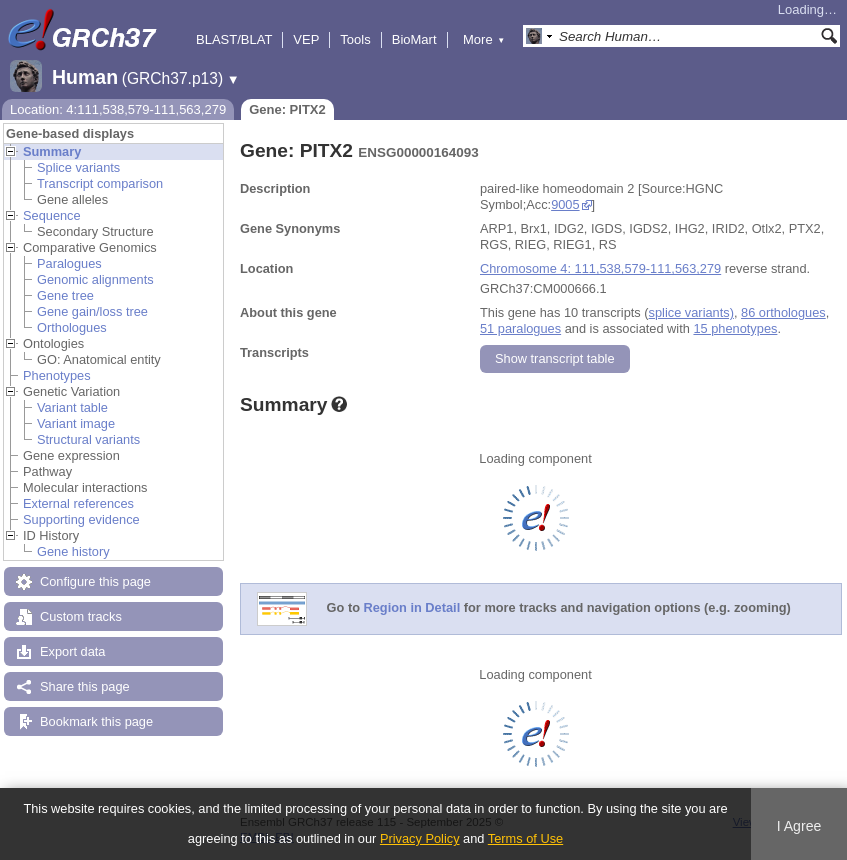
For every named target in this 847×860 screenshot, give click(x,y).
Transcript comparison (100, 183)
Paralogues (69, 263)
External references (78, 503)
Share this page (85, 686)
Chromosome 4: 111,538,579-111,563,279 (600, 268)
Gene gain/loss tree (92, 311)
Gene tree (65, 295)
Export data (72, 651)
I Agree (799, 826)
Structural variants (88, 439)
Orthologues (72, 327)
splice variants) (691, 312)
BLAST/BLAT (234, 39)
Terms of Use (525, 838)
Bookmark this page (96, 721)
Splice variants (78, 167)
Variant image (76, 423)
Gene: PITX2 (287, 109)
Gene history (73, 551)
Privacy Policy (420, 838)
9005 (565, 204)
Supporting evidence (81, 519)
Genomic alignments (95, 279)
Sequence (52, 215)
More (484, 39)
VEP (306, 39)
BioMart (414, 39)
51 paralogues (520, 328)
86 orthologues (783, 312)
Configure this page (95, 581)
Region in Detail (412, 608)
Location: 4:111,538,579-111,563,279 (118, 109)
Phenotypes (57, 375)
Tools (355, 39)
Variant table (72, 407)
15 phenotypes (735, 328)
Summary (52, 151)
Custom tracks (81, 616)
